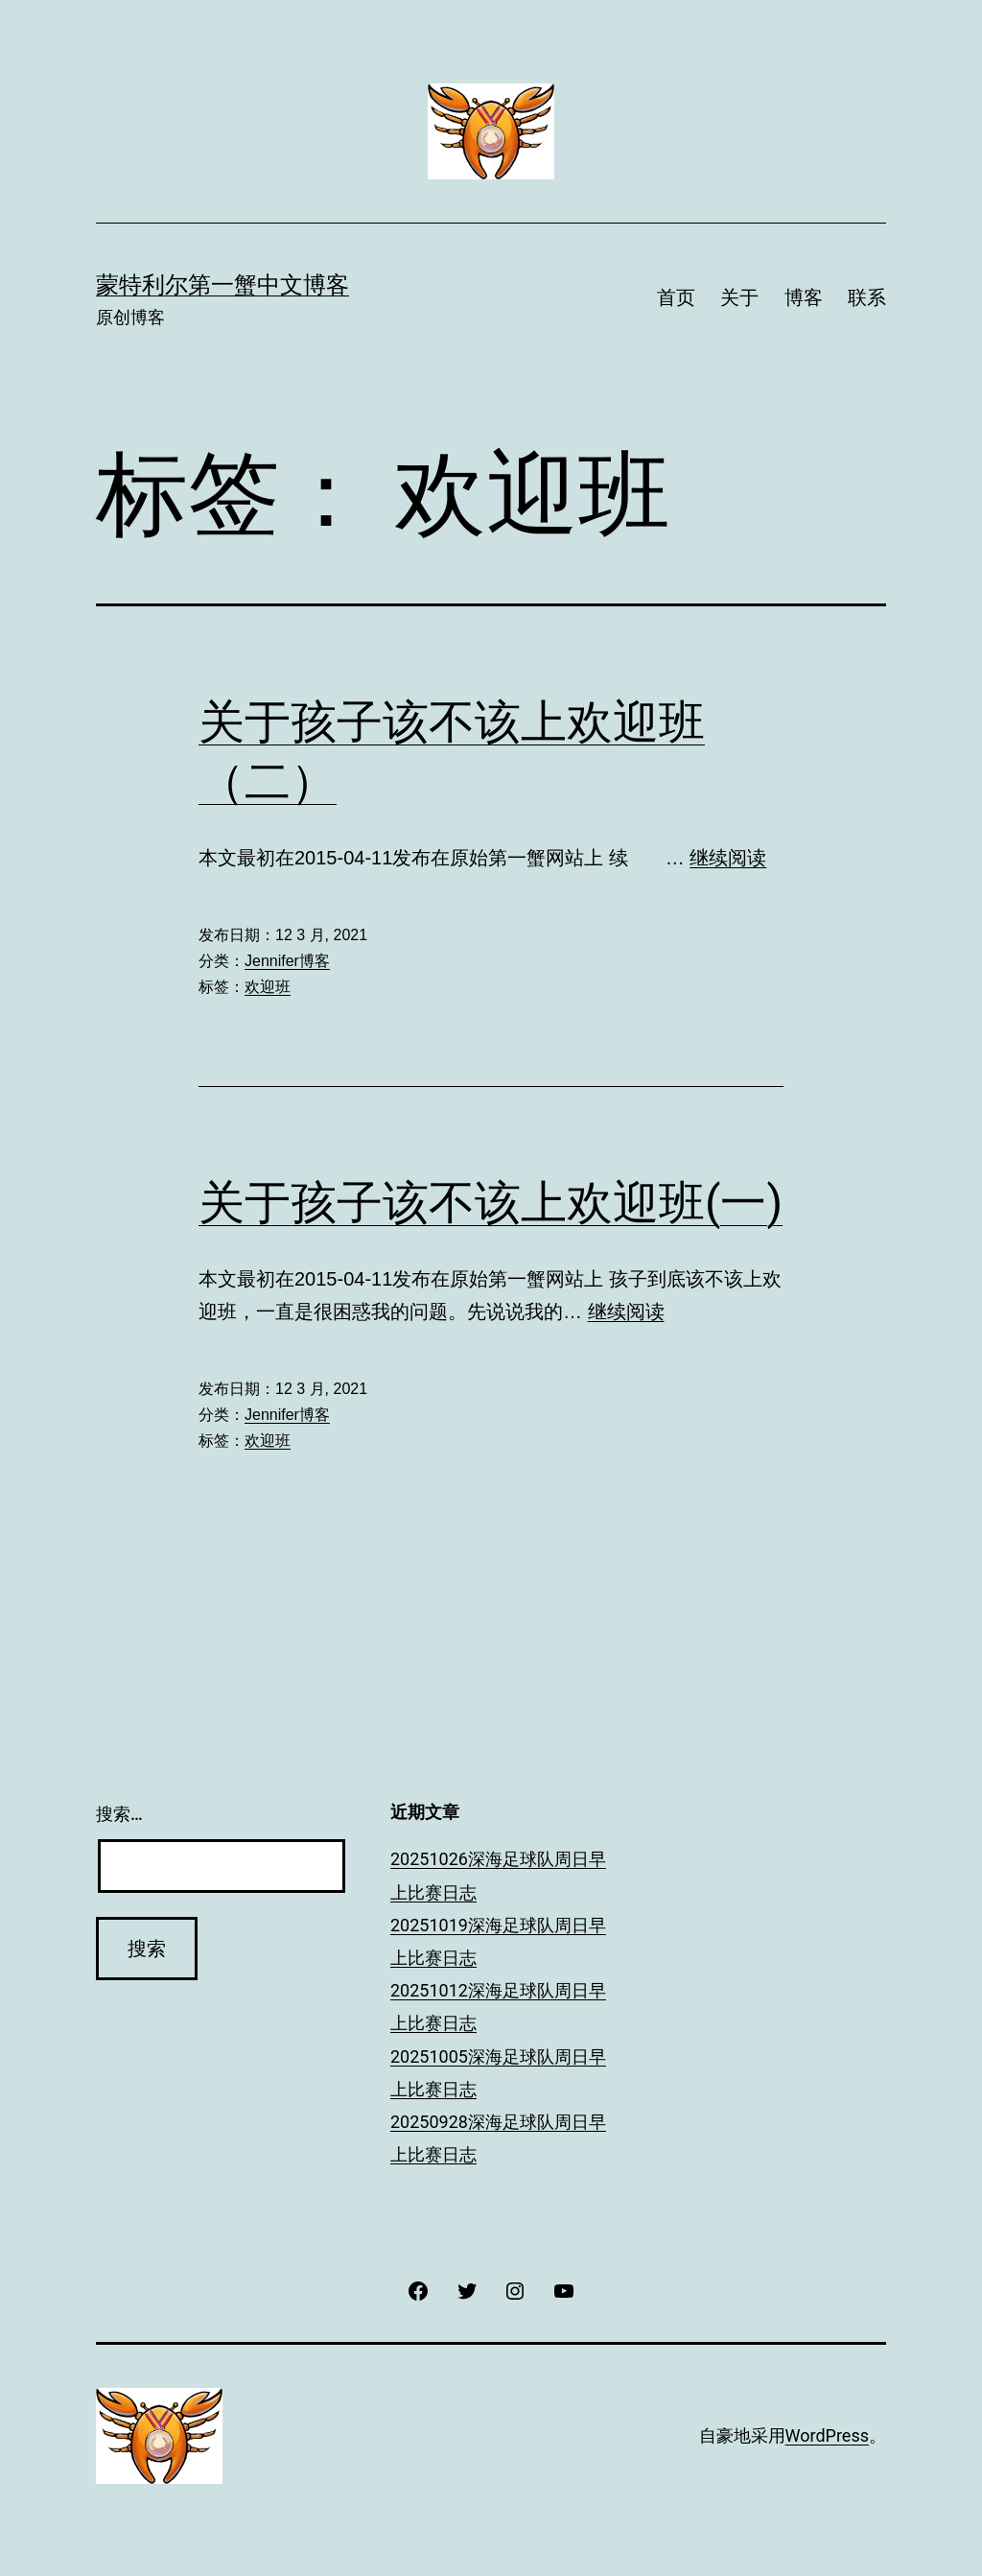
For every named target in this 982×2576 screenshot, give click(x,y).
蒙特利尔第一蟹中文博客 (222, 285)
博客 (803, 297)
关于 (739, 297)
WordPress (827, 2435)
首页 (676, 297)
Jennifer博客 (287, 961)
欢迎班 (268, 987)
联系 (867, 297)
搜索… (119, 1814)
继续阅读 (728, 857)
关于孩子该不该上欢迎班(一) (491, 1202)
